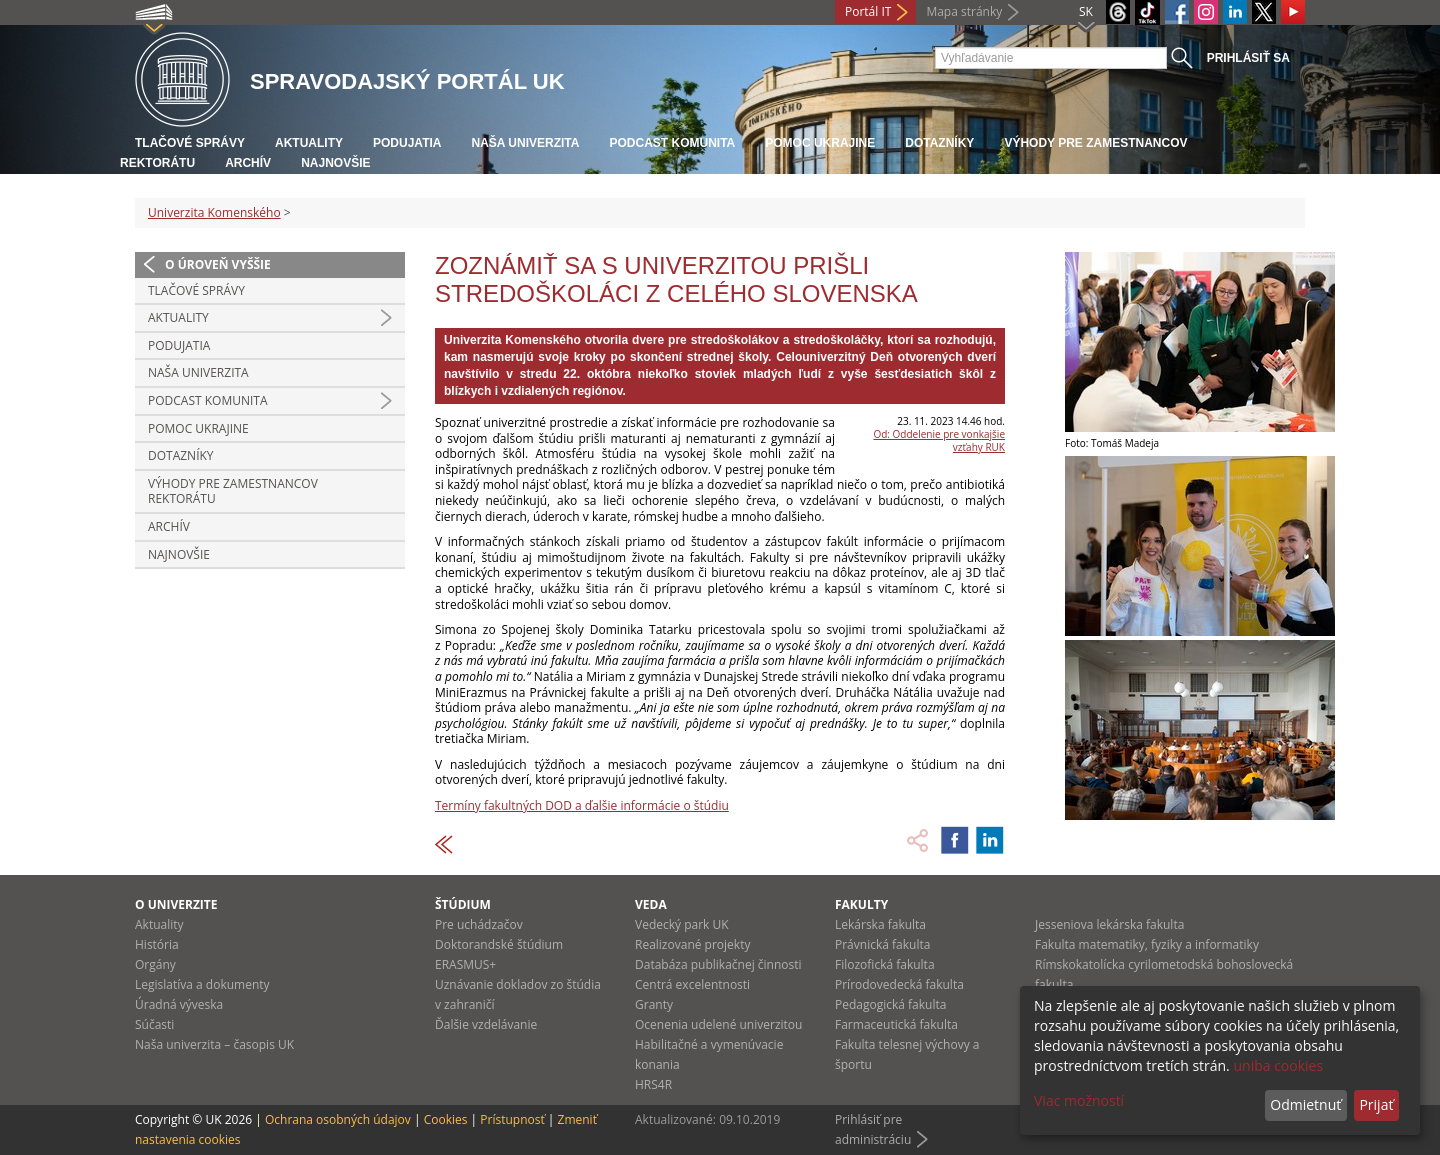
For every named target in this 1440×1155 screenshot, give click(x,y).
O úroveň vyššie (218, 264)
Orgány (155, 964)
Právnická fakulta (882, 944)
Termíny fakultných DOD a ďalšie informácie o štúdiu (582, 805)
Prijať (1376, 1104)
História (157, 944)
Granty (654, 1004)
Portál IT (868, 11)
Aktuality (309, 143)
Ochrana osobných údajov (338, 1119)
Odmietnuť (1305, 1104)
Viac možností (1079, 1100)
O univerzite (176, 904)
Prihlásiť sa (1248, 58)
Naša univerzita (525, 143)
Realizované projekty (692, 944)
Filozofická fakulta (885, 964)
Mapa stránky (964, 11)
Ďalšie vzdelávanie (486, 1024)
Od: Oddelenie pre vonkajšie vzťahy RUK (939, 440)
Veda (651, 904)
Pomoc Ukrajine (820, 143)
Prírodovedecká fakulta (899, 984)
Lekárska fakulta (880, 924)
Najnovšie (335, 163)
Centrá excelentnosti (692, 984)
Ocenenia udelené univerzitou (718, 1024)
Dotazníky (939, 143)
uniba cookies (1278, 1065)
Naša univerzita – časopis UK (214, 1044)
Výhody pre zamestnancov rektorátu (233, 491)
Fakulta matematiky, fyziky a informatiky (1147, 944)
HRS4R (653, 1084)
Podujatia (407, 143)
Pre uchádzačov (479, 924)
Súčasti (154, 1024)
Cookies (446, 1119)
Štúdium (463, 904)
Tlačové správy (190, 143)
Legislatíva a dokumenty (202, 984)
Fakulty (861, 904)
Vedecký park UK (682, 924)
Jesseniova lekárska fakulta (1109, 924)
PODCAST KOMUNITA (672, 143)
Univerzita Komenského (214, 212)
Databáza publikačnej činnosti (718, 964)
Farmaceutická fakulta (896, 1024)
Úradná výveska (179, 1004)
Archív (248, 163)
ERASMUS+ (465, 964)
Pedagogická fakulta (890, 1004)
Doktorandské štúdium (499, 944)
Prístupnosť (512, 1119)
